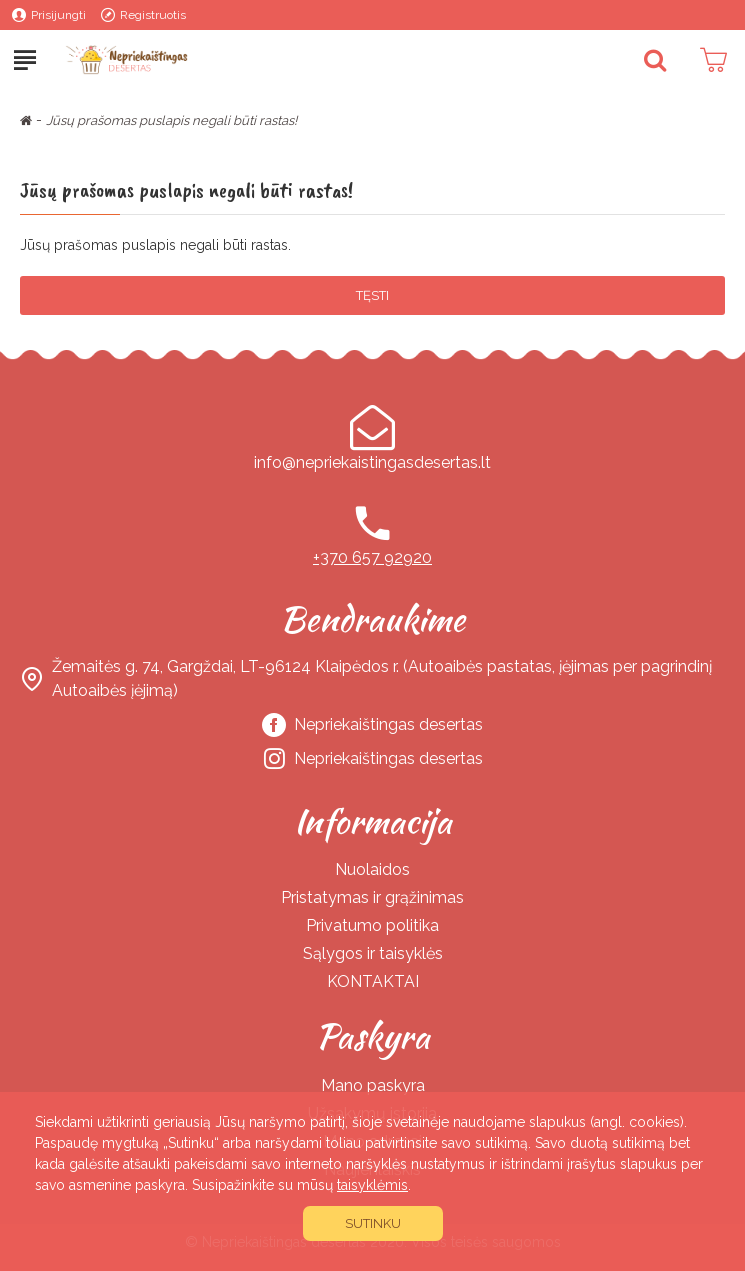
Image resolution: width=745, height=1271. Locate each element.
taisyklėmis (372, 1185)
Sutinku (373, 1223)
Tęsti (372, 295)
